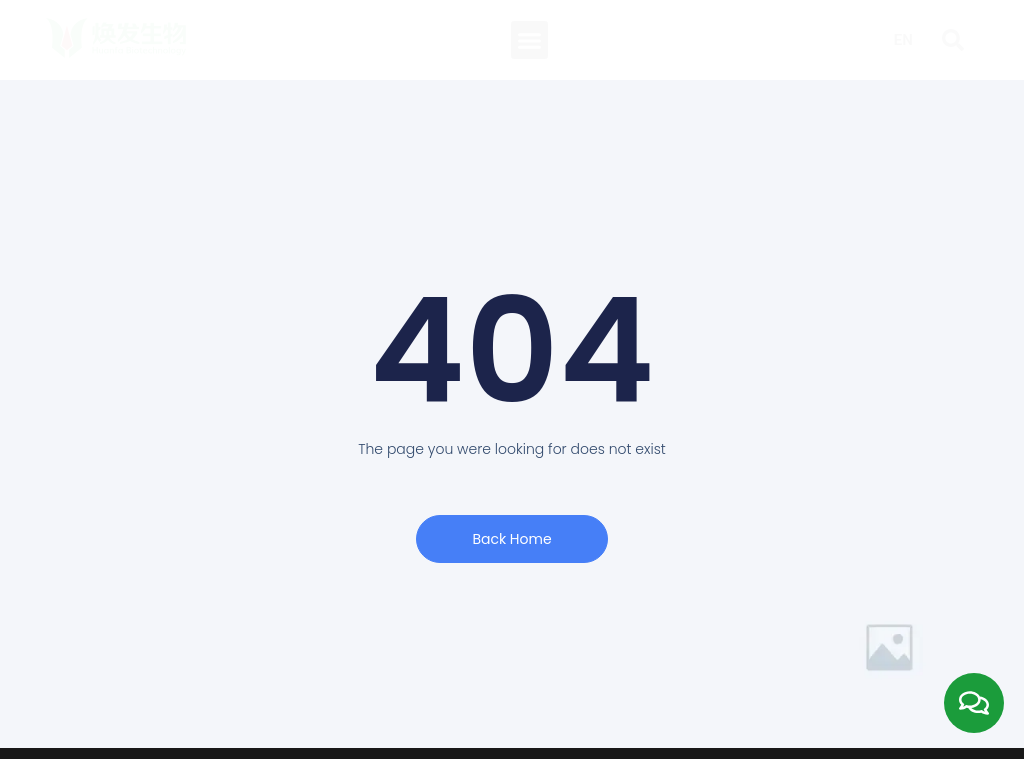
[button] (530, 40)
